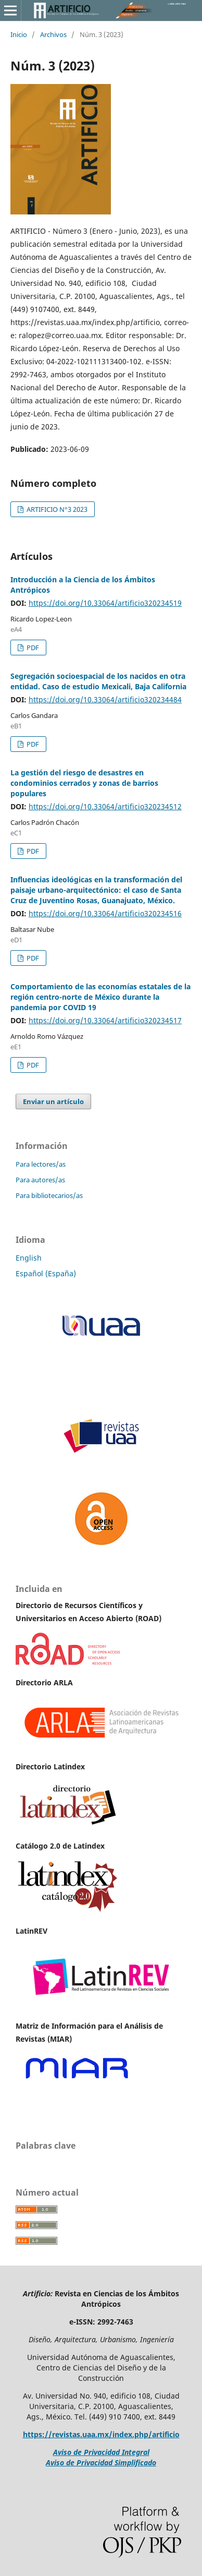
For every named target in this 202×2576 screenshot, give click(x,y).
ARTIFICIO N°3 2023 (56, 509)
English (29, 1258)
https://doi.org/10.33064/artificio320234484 (105, 699)
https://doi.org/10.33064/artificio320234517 (105, 1020)
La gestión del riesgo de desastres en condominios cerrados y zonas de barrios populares (84, 783)
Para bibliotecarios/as (49, 1195)
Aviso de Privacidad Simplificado (101, 2462)
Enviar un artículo (53, 1101)
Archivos (53, 34)
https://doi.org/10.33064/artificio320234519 (105, 603)
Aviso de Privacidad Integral (101, 2452)
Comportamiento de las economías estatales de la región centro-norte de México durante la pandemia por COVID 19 (100, 996)
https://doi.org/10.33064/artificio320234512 (105, 806)
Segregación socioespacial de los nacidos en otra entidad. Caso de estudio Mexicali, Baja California (98, 681)
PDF (32, 647)
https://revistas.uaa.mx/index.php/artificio (101, 2434)
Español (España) (46, 1273)
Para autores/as (40, 1179)
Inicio (18, 34)
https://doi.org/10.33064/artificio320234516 (105, 913)
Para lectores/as (41, 1164)
